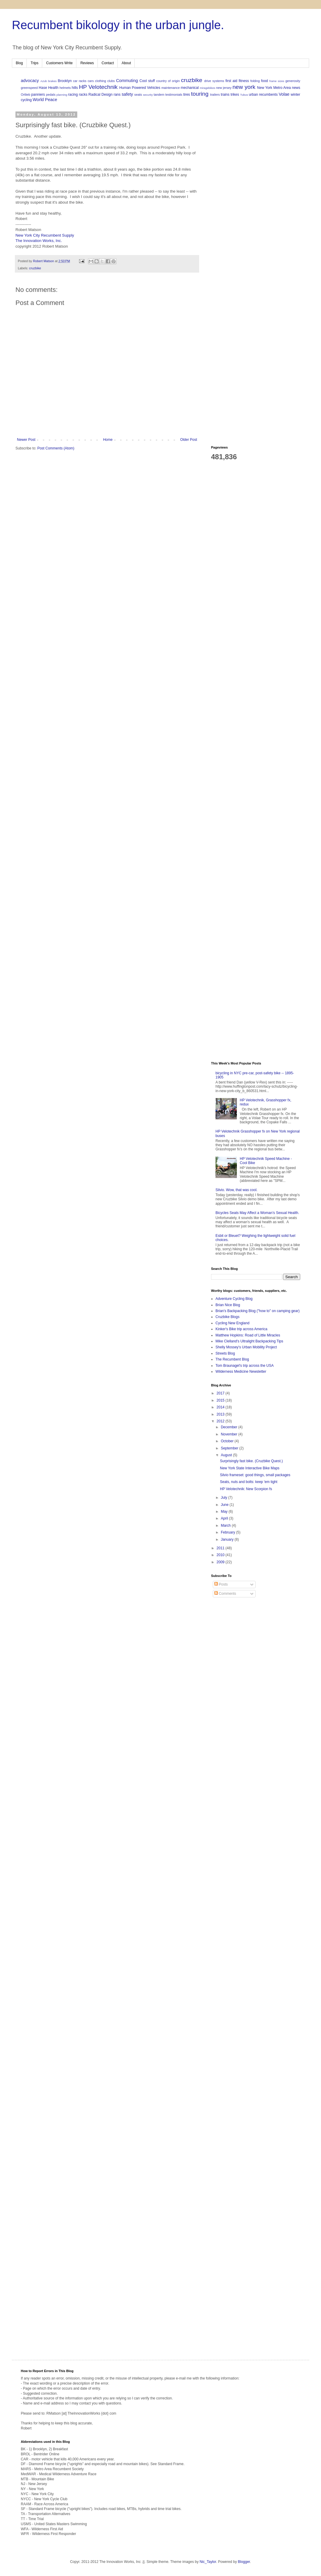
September (230, 1448)
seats (138, 94)
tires (186, 94)
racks (83, 94)
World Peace (45, 99)
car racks (79, 81)
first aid (231, 81)
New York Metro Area (274, 88)
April (225, 1518)
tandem (159, 94)
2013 (221, 1414)
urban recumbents (263, 94)
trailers (215, 94)
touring (200, 94)
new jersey (224, 87)
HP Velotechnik (98, 87)
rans (117, 94)
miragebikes (207, 87)
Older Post (188, 440)
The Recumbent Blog (232, 1359)
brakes (52, 81)
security (148, 94)
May (225, 1511)
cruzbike (191, 80)
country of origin (168, 81)
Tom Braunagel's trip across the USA (244, 1366)
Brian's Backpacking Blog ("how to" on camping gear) (257, 1311)
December (229, 1427)
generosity (292, 81)
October (228, 1441)
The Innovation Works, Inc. (38, 240)
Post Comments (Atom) (55, 448)
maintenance (170, 87)
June (225, 1505)
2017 (221, 1393)
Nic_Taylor (208, 2562)
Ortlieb (25, 94)
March (226, 1525)
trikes (235, 94)
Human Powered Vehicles (139, 88)
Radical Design (101, 94)
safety (127, 94)
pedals (51, 94)
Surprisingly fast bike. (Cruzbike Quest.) (251, 1461)
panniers (38, 94)
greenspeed (29, 87)
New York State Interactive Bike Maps (249, 1468)
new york (243, 87)
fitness (244, 81)
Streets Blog (225, 1353)
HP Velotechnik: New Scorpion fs (246, 1489)
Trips (34, 63)
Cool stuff (147, 81)
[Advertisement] (255, 150)
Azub (43, 81)
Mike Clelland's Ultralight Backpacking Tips (249, 1341)
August (227, 1455)
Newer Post (26, 440)
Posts (221, 1584)
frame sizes (276, 81)
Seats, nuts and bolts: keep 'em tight (248, 1482)
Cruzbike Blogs (227, 1317)
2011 (221, 1548)
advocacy (30, 80)
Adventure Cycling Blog (234, 1299)
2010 (221, 1555)
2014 (221, 1407)
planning (61, 94)
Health (53, 88)
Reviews (87, 63)
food (264, 81)
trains (225, 94)
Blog (19, 63)
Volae (284, 94)
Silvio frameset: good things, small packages (255, 1475)
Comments (225, 1593)
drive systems (214, 81)
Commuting (127, 80)
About (126, 63)
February (228, 1532)
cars (91, 81)
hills (75, 88)
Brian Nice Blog (227, 1305)
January (228, 1539)
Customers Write (59, 63)
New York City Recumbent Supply (44, 235)
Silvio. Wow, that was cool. (236, 1190)
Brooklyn (65, 81)
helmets (65, 87)
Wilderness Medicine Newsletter (240, 1371)
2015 (221, 1400)
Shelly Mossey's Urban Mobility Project (246, 1347)
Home (108, 440)
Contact (108, 63)
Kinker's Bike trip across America (241, 1329)
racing (73, 94)
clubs (111, 81)
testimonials (173, 94)
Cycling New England (232, 1323)
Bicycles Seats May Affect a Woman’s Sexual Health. (257, 1213)
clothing (100, 81)
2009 (221, 1562)
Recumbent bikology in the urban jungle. (118, 25)
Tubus (244, 94)
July (224, 1497)
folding (255, 81)
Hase (43, 88)
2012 (221, 1421)
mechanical (190, 88)
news (296, 88)
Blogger (244, 2562)
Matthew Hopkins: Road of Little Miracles (247, 1335)
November (229, 1434)
